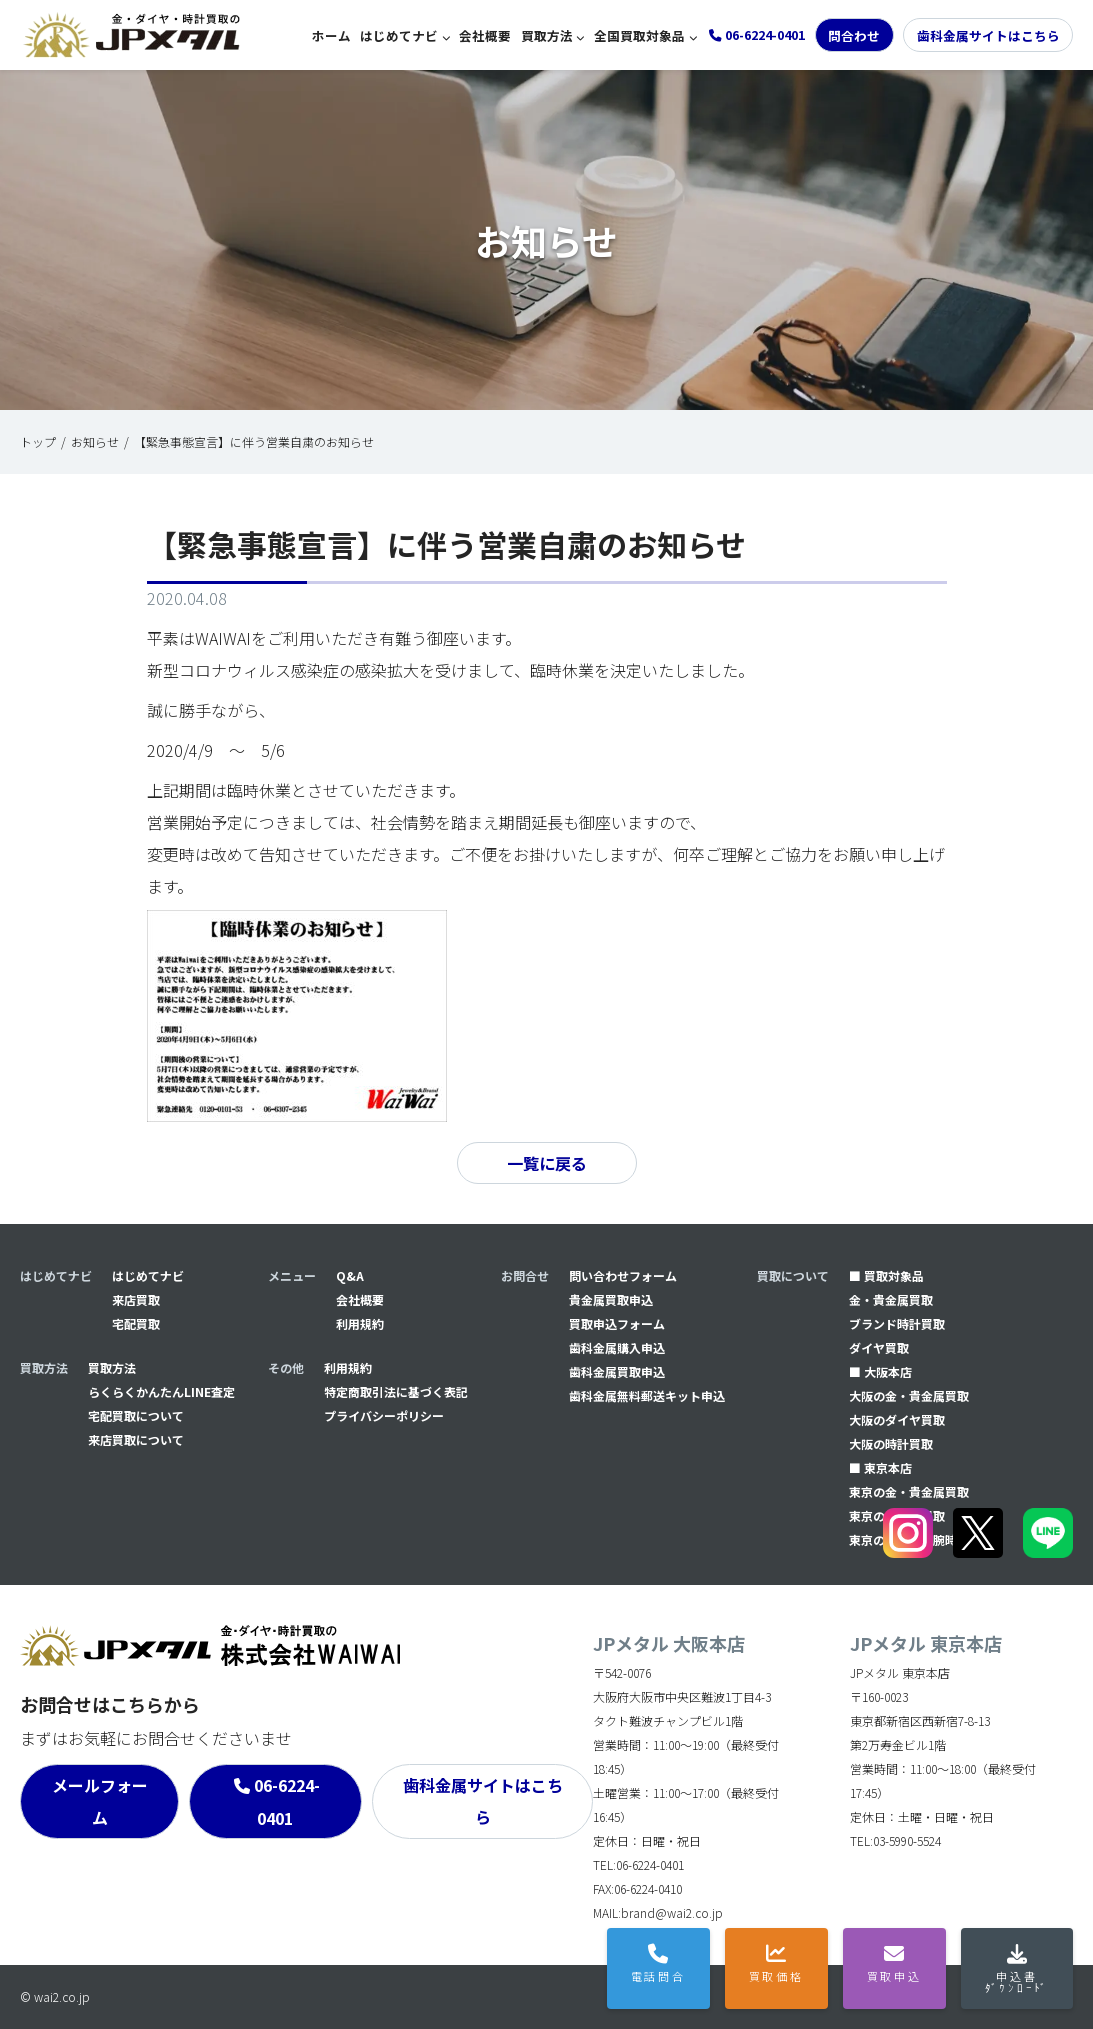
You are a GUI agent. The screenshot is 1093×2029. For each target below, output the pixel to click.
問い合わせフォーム (623, 1275)
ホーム (331, 35)
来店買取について (136, 1439)
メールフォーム (100, 1801)
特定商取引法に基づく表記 (396, 1391)
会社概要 (485, 35)
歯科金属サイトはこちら (988, 35)
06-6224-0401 (287, 1801)
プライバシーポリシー (384, 1415)
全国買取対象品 (639, 35)
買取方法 (547, 35)
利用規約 (360, 1323)
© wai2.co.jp (55, 1996)
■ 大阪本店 (880, 1371)
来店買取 (136, 1299)
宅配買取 (136, 1323)
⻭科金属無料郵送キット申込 (647, 1395)
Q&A (350, 1275)
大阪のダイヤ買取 (897, 1419)
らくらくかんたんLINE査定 (161, 1391)
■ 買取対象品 (886, 1275)
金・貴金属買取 (891, 1299)
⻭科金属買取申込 (617, 1371)
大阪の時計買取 (891, 1443)
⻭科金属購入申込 (617, 1347)
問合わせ (854, 35)
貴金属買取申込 (611, 1299)
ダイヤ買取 (879, 1347)
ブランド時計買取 (897, 1323)
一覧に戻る (547, 1163)
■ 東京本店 (880, 1467)
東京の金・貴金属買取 (909, 1491)
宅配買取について (136, 1415)
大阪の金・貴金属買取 (909, 1395)
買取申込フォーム (617, 1323)
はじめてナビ (399, 35)
